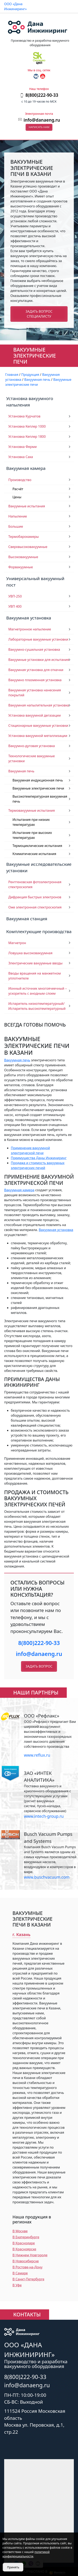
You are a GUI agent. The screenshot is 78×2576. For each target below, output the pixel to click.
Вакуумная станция (26, 919)
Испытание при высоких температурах (32, 835)
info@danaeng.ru (42, 120)
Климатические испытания (34, 853)
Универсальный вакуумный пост (35, 582)
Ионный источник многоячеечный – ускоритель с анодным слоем (37, 991)
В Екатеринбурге (25, 2237)
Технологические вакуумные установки (31, 758)
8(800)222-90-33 (39, 1643)
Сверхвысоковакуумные (27, 546)
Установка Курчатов (24, 416)
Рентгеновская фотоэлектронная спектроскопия (34, 884)
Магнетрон (17, 943)
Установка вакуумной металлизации (37, 735)
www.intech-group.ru (44, 1816)
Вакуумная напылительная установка (38, 705)
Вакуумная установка (28, 618)
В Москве (20, 2231)
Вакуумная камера (26, 468)
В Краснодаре (23, 2243)
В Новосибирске (25, 2261)
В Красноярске (24, 2249)
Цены (16, 497)
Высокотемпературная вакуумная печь (39, 799)
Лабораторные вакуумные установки (38, 639)
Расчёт (17, 489)
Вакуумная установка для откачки (35, 670)
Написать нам (39, 127)
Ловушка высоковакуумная (30, 953)
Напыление (17, 516)
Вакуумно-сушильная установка (34, 649)
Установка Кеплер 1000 (27, 426)
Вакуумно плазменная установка (35, 680)
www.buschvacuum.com (46, 1877)
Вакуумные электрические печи (38, 788)
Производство (19, 480)
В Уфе (17, 2285)
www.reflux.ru (37, 1755)
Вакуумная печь (21, 771)
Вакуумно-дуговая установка (31, 746)
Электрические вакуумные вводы (35, 963)
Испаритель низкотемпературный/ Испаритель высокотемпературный (37, 1006)
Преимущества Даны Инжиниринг (39, 1158)
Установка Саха (20, 457)
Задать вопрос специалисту (39, 314)
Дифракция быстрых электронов (34, 897)
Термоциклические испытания (37, 845)
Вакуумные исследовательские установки (39, 867)
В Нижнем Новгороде (29, 2255)
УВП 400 (15, 606)
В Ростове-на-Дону (27, 2267)
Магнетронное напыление (29, 629)
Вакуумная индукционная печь (37, 780)
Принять (13, 2567)
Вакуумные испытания (26, 506)
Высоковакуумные (23, 557)
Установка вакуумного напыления (29, 401)
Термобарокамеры (23, 536)
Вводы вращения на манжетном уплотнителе (34, 976)
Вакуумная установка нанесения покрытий (34, 692)
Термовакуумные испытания (31, 810)
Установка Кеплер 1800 (27, 436)
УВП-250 (15, 596)
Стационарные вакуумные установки (38, 725)
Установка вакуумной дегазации (34, 715)
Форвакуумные (20, 567)
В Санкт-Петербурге (28, 2279)
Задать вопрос (39, 1666)
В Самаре (20, 2273)
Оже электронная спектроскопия (35, 907)
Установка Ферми (22, 446)
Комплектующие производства (39, 931)
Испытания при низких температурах (31, 822)
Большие (15, 526)
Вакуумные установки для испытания (38, 659)
